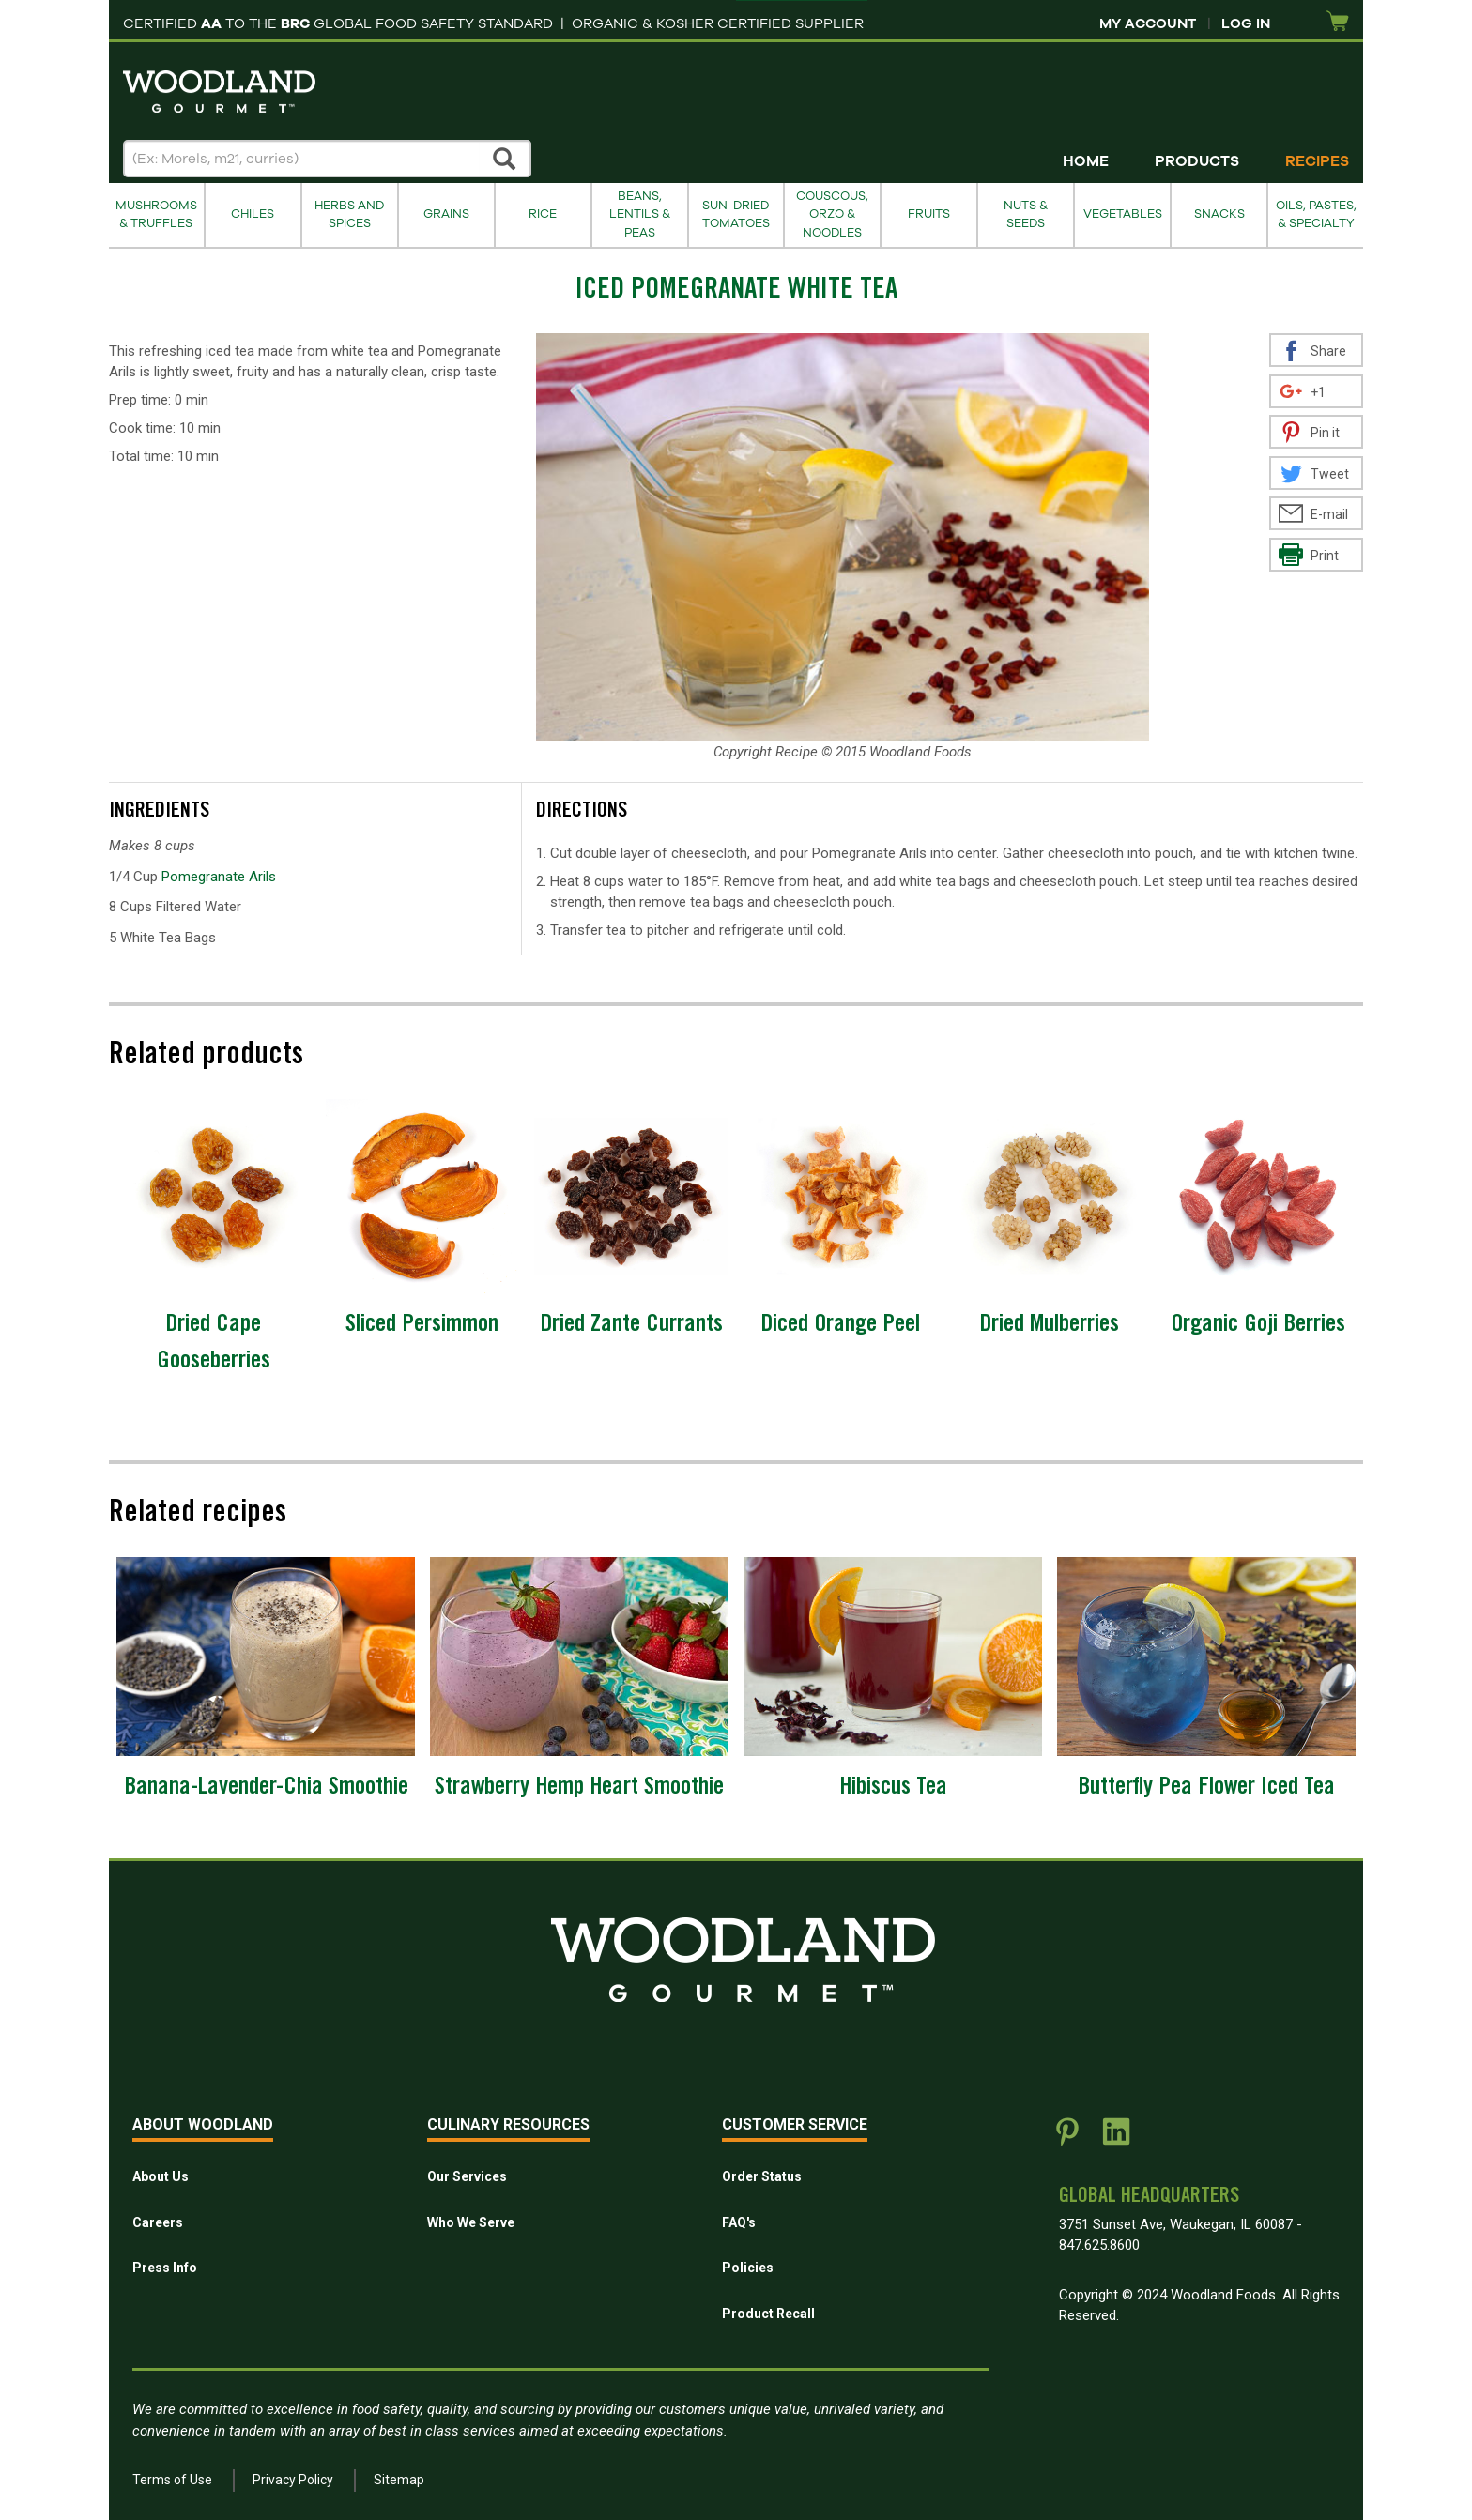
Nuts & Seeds (1026, 214)
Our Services (467, 2176)
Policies (748, 2267)
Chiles (252, 214)
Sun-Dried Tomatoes (736, 214)
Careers (157, 2222)
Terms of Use (172, 2479)
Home (1086, 161)
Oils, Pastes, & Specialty (1316, 214)
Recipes (1317, 161)
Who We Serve (470, 2222)
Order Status (762, 2176)
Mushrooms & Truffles (156, 214)
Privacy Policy (293, 2479)
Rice (543, 214)
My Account (1147, 23)
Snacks (1219, 214)
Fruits (929, 214)
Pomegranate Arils (218, 876)
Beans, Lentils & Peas (639, 214)
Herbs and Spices (349, 214)
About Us (160, 2176)
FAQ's (739, 2222)
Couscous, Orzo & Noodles (832, 214)
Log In (1245, 23)
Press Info (164, 2267)
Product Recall (768, 2313)
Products (1197, 161)
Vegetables (1122, 214)
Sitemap (399, 2479)
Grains (446, 214)
